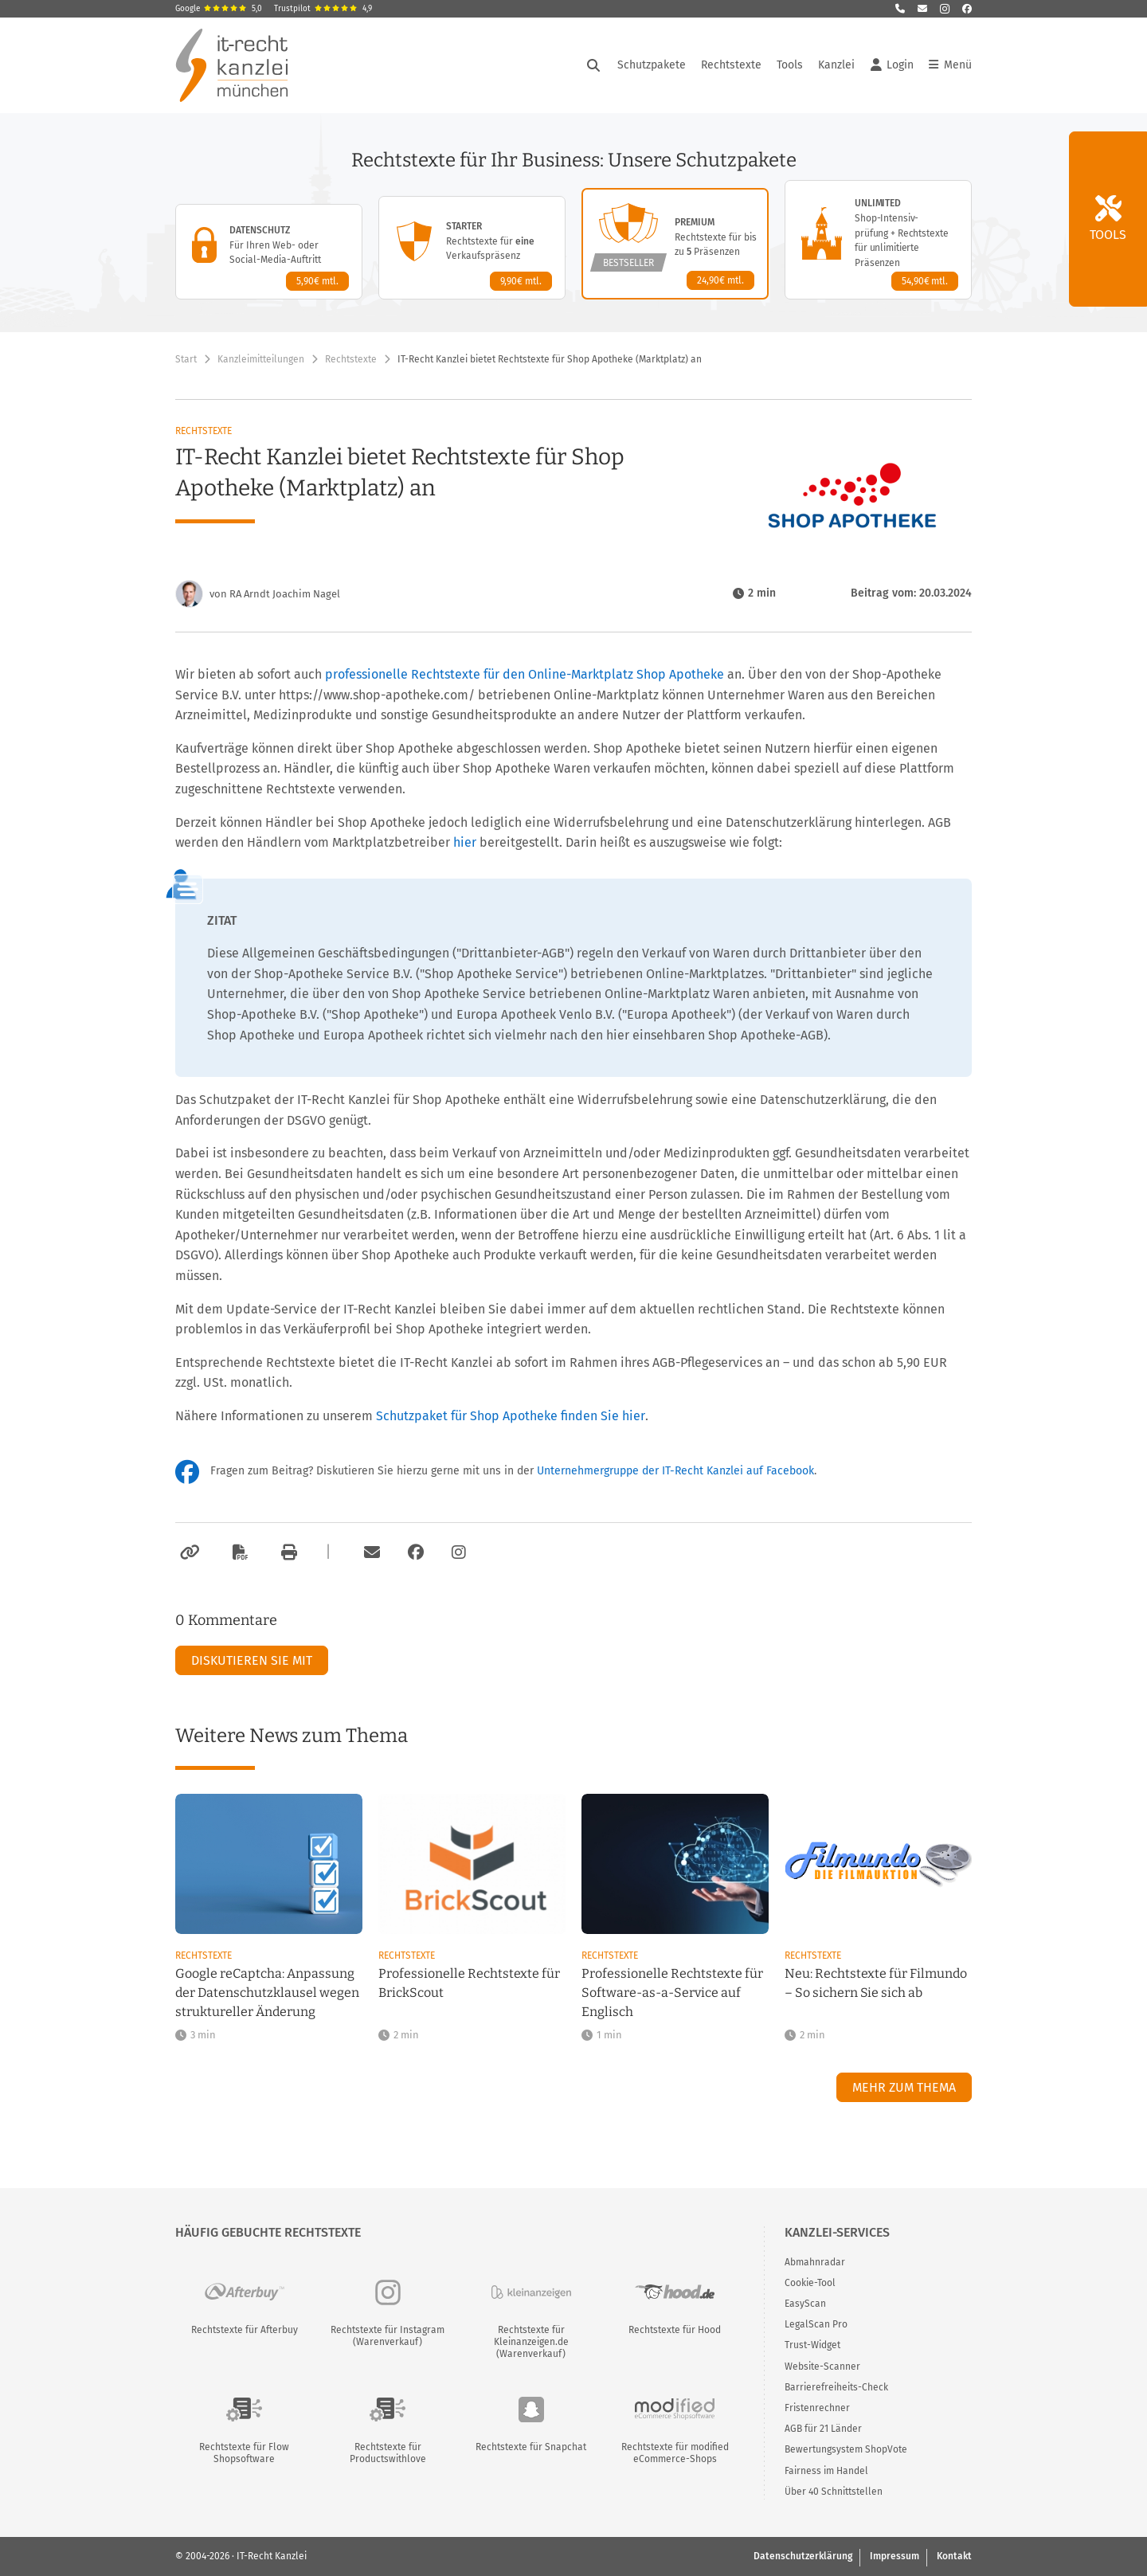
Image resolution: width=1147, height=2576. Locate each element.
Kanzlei (836, 65)
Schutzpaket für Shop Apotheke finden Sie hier (510, 1415)
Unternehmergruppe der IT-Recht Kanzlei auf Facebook (675, 1471)
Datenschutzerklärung (803, 2556)
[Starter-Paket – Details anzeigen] (472, 248)
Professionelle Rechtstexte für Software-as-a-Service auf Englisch (672, 1992)
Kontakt (954, 2556)
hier (464, 842)
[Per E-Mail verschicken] (369, 1552)
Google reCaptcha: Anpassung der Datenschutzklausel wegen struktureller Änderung (267, 1992)
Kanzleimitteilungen (260, 359)
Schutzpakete (651, 65)
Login (892, 65)
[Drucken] (286, 1552)
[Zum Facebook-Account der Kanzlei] (416, 1552)
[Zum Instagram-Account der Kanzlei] (459, 1552)
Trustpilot (323, 9)
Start (186, 359)
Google (218, 9)
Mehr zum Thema (904, 2087)
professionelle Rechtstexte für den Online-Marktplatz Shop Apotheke (524, 674)
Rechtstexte (731, 65)
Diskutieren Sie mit (251, 1660)
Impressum (894, 2556)
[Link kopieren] (187, 1552)
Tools (790, 65)
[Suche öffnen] (593, 65)
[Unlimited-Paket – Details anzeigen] (878, 240)
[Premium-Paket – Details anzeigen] (675, 244)
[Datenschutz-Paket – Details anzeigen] (269, 252)
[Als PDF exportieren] (238, 1552)
